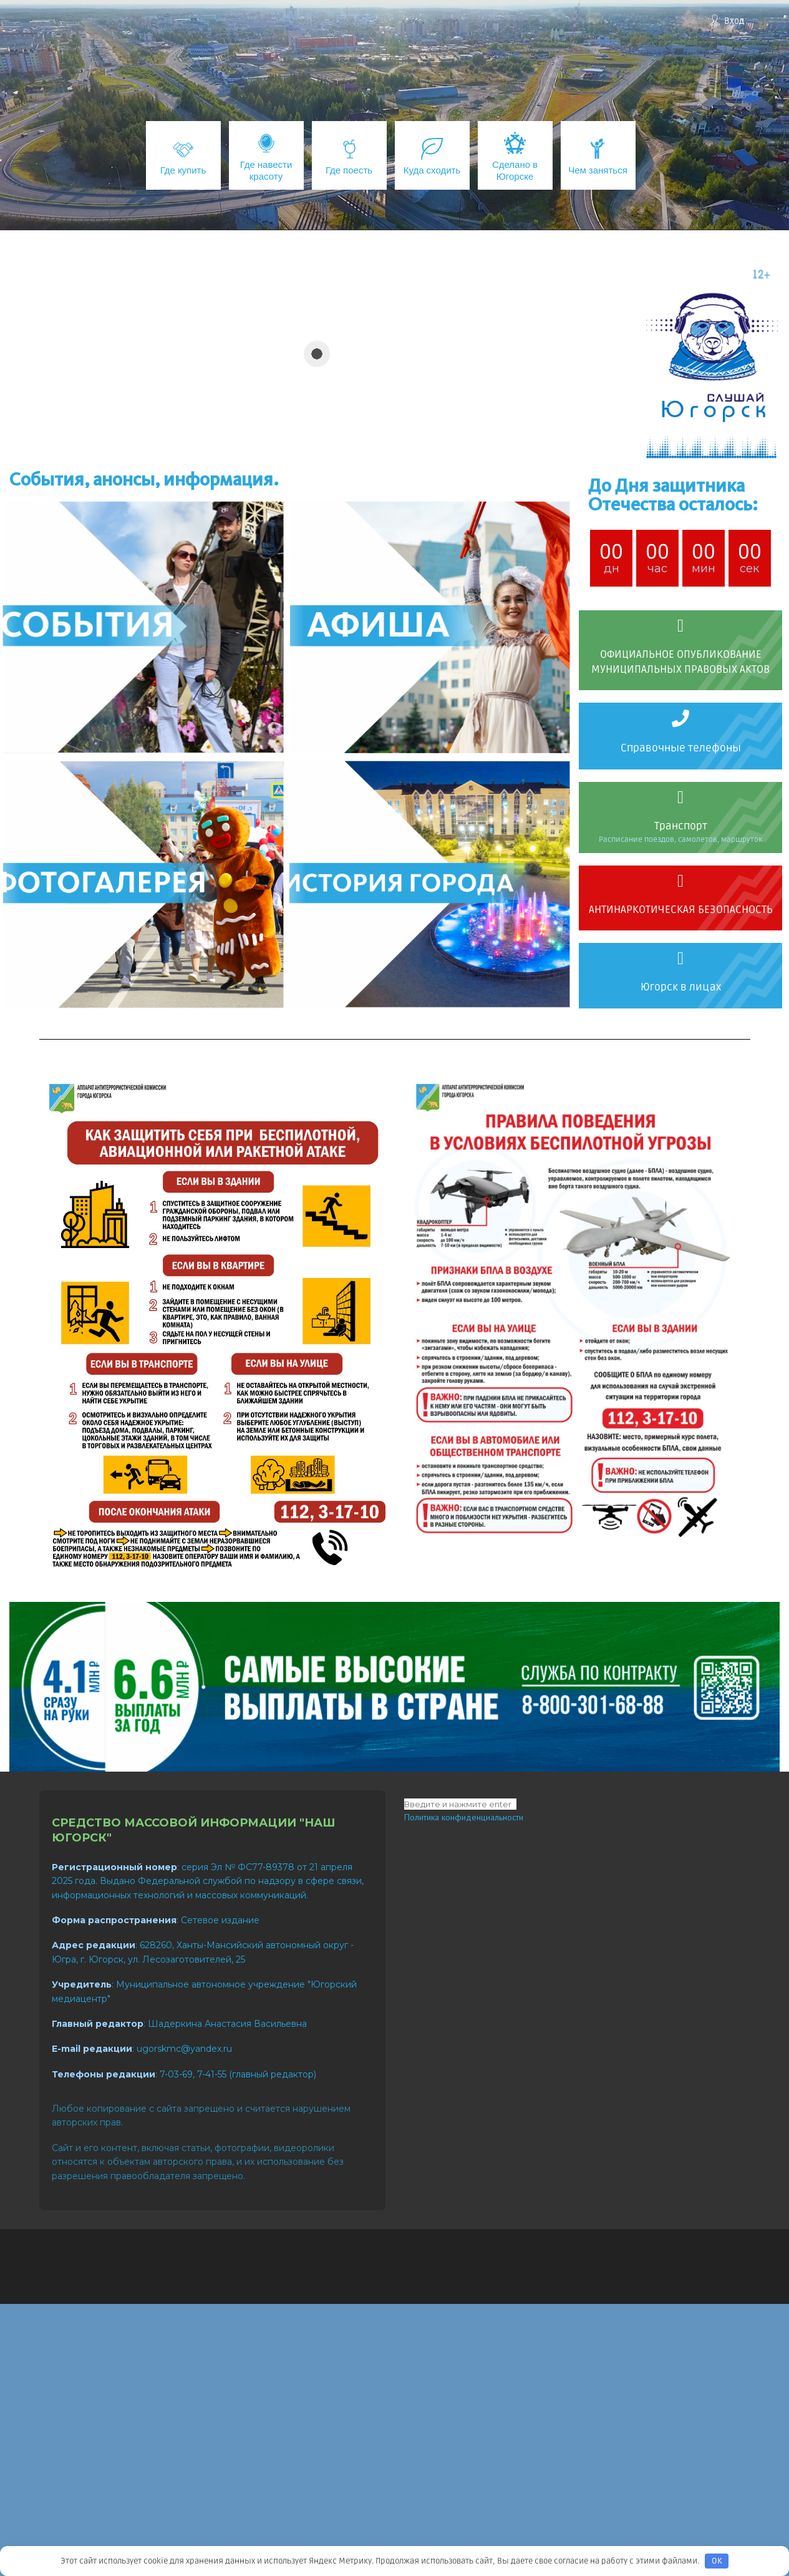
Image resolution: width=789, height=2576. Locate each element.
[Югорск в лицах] (680, 958)
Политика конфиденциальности (463, 1817)
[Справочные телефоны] (680, 718)
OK (717, 2561)
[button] (295, 450)
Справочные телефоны (681, 747)
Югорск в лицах (681, 986)
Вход (734, 21)
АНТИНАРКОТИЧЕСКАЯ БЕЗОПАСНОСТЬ (681, 909)
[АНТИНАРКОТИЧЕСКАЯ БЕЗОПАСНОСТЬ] (680, 881)
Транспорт (680, 825)
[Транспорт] (680, 797)
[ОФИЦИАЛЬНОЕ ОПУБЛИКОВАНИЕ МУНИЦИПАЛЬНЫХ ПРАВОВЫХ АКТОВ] (680, 626)
